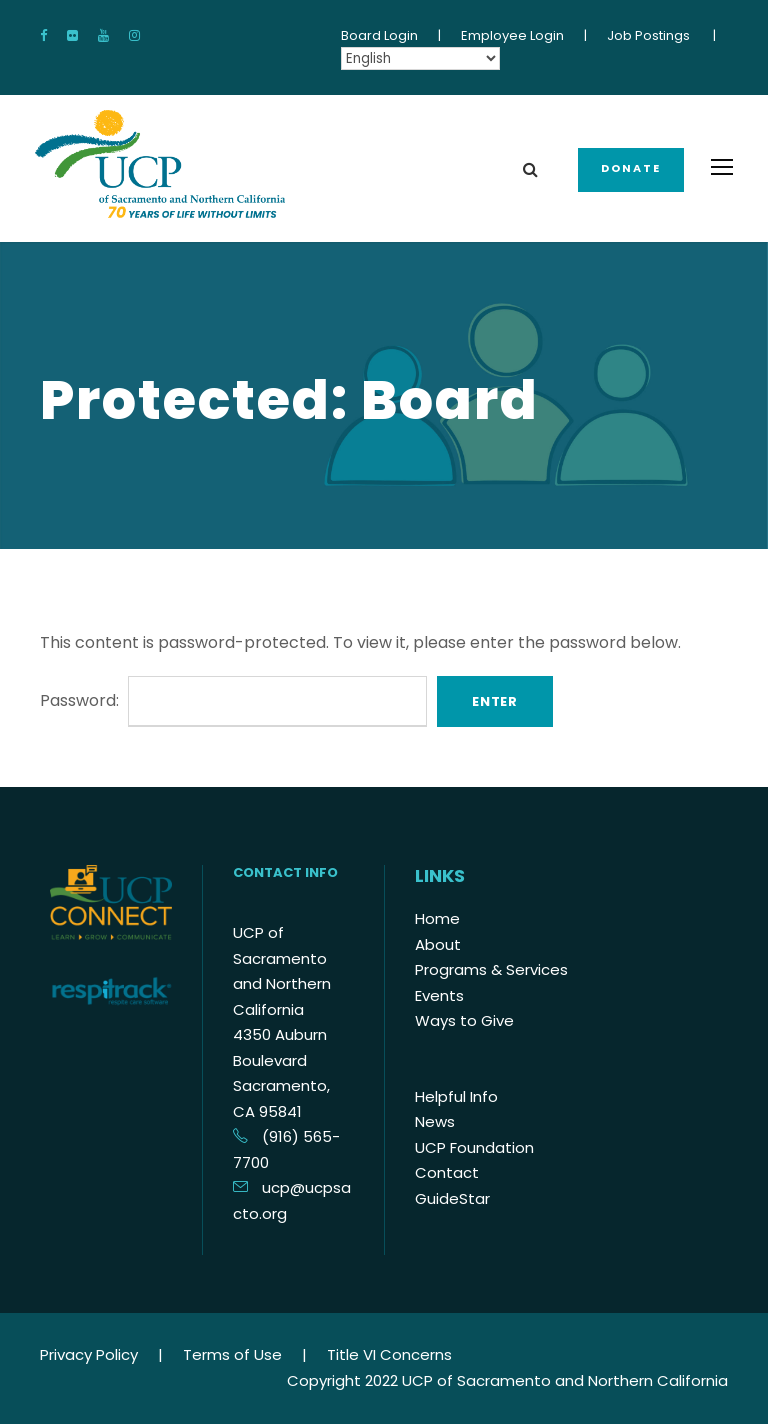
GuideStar (452, 1198)
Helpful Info (456, 1096)
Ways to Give (464, 1020)
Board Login (379, 35)
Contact (447, 1172)
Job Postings (648, 35)
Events (439, 995)
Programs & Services (491, 969)
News (435, 1121)
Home (437, 918)
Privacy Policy (89, 1354)
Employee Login (512, 35)
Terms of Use (232, 1354)
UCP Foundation (474, 1147)
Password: (233, 700)
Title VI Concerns (389, 1354)
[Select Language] (420, 58)
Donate (631, 168)
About (438, 944)
